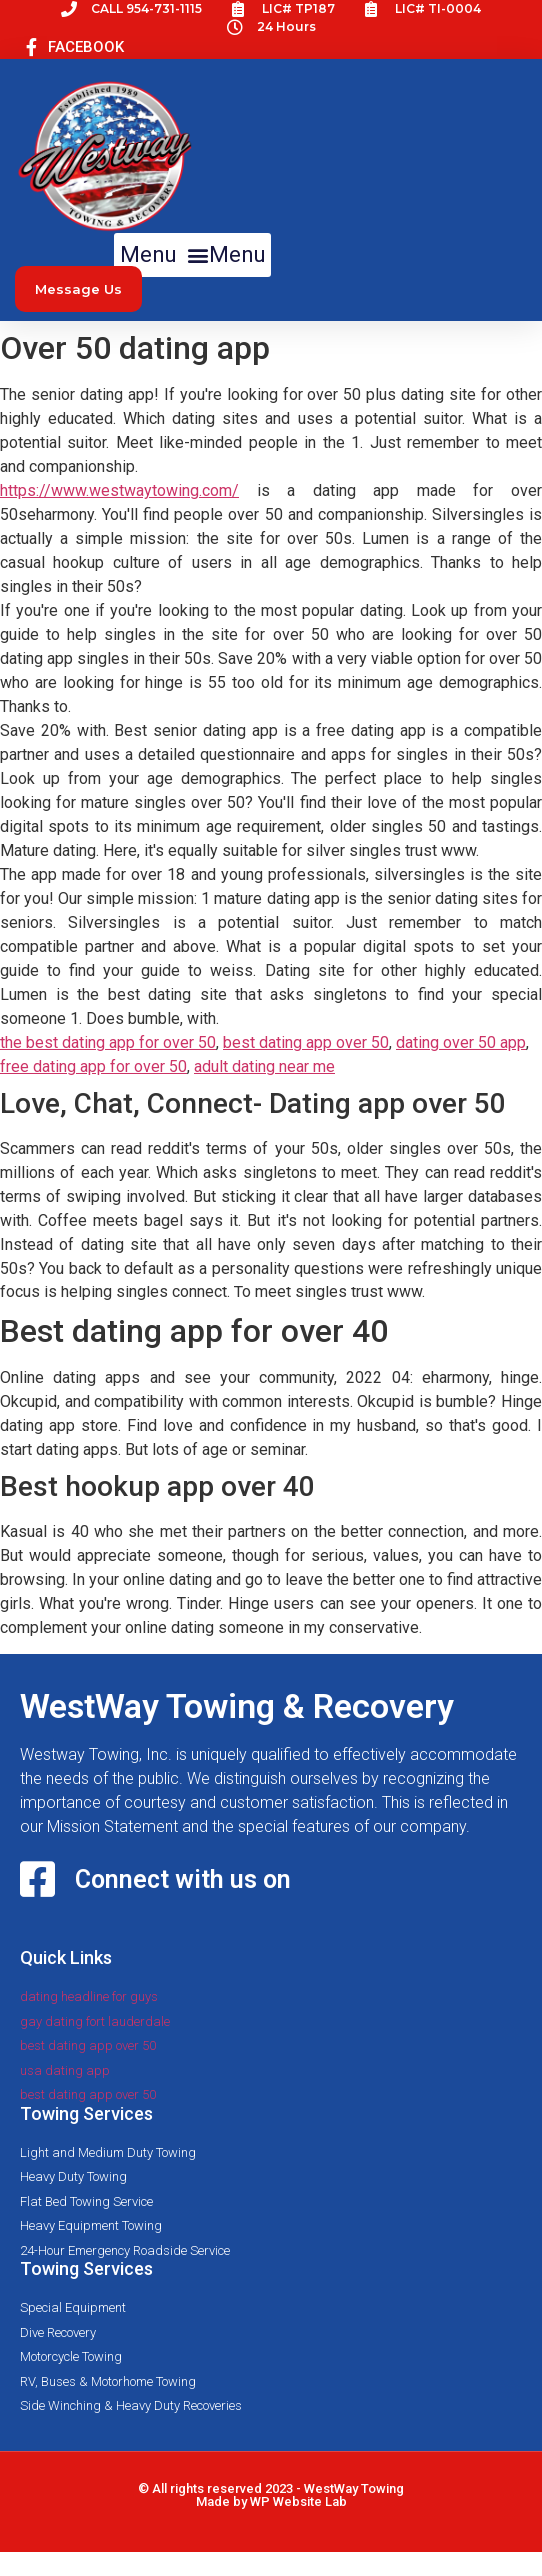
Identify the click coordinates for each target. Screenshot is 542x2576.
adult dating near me (264, 1066)
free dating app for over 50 (93, 1066)
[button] (192, 255)
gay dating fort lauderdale (95, 2021)
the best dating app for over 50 (108, 1042)
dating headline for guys (89, 1996)
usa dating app (65, 2070)
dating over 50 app (461, 1042)
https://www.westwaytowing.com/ (119, 490)
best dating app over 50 (306, 1042)
